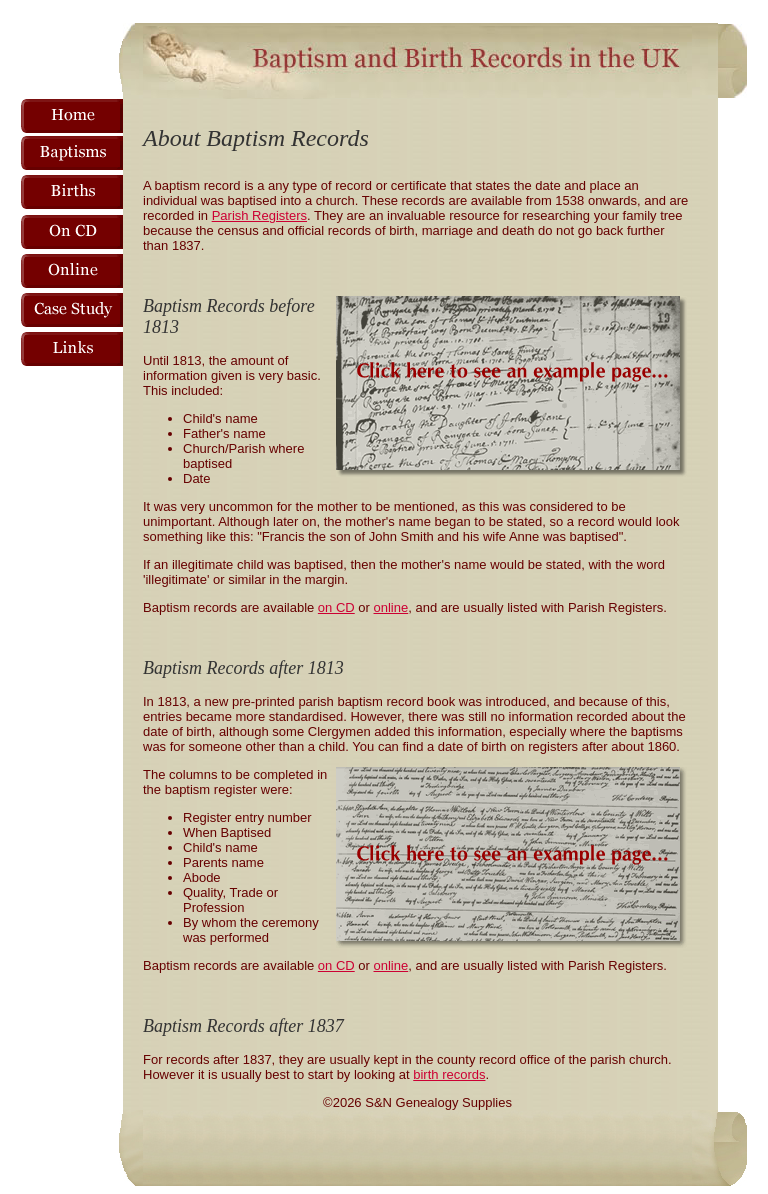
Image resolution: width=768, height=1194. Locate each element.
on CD (336, 607)
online (391, 607)
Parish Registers (259, 215)
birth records (449, 1074)
